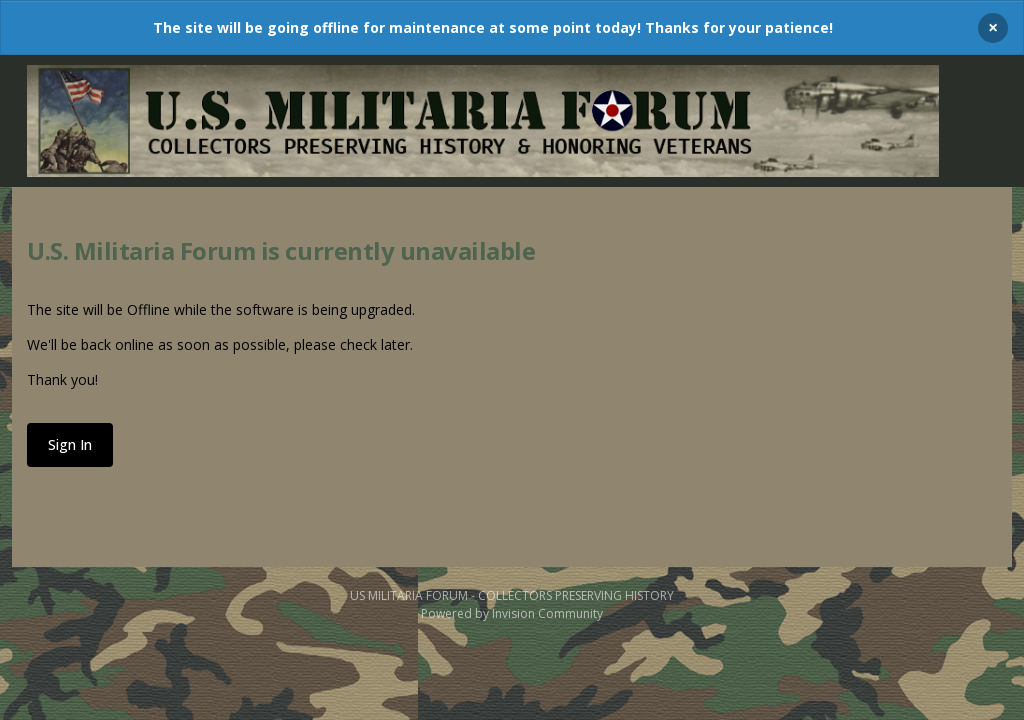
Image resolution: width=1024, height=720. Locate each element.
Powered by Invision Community (512, 613)
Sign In (70, 444)
